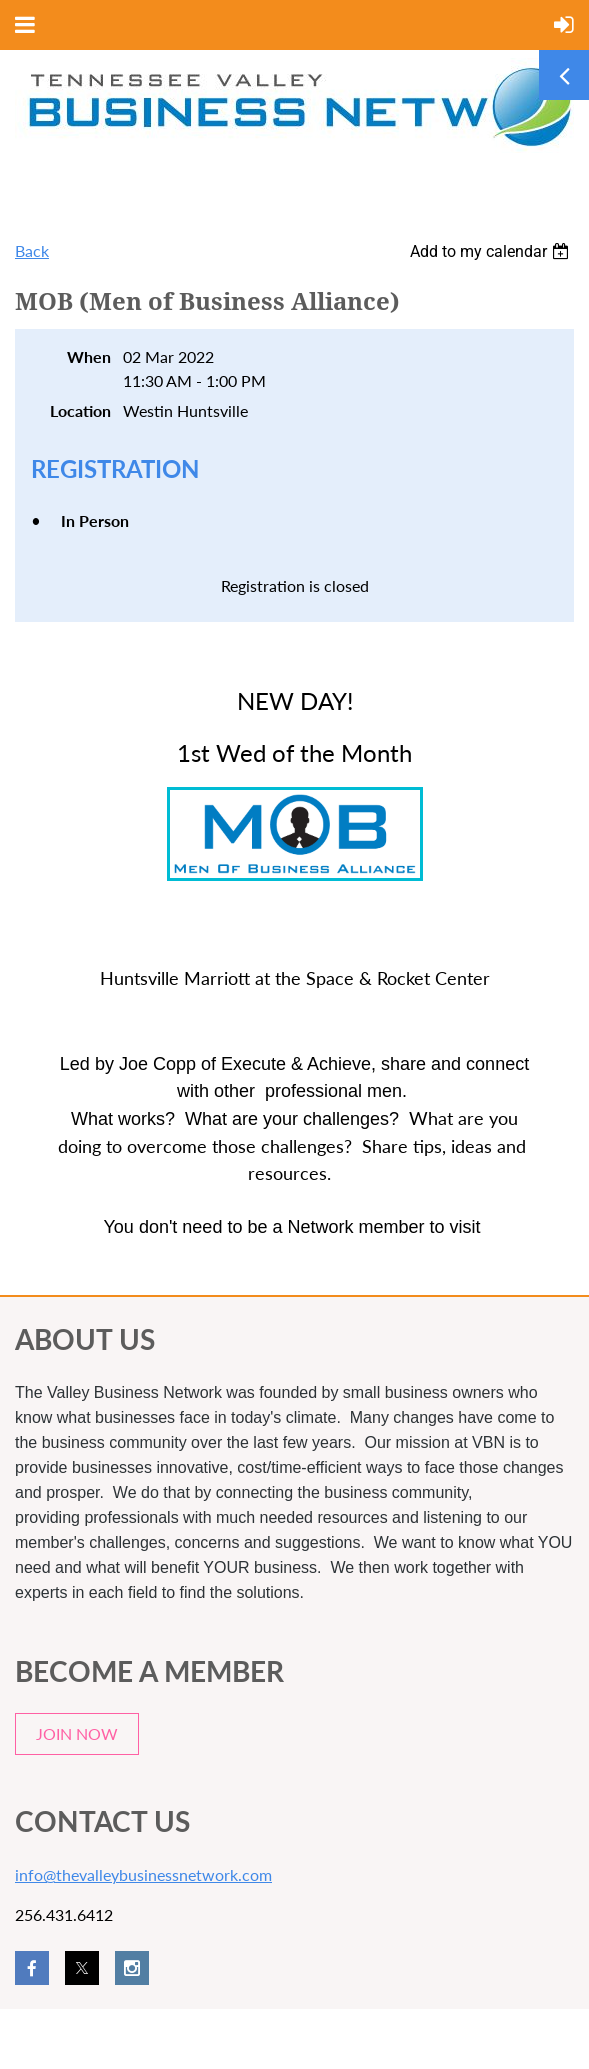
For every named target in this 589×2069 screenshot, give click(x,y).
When (89, 356)
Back (32, 250)
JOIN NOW (77, 1733)
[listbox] (492, 251)
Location (80, 410)
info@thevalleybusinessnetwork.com (143, 1874)
